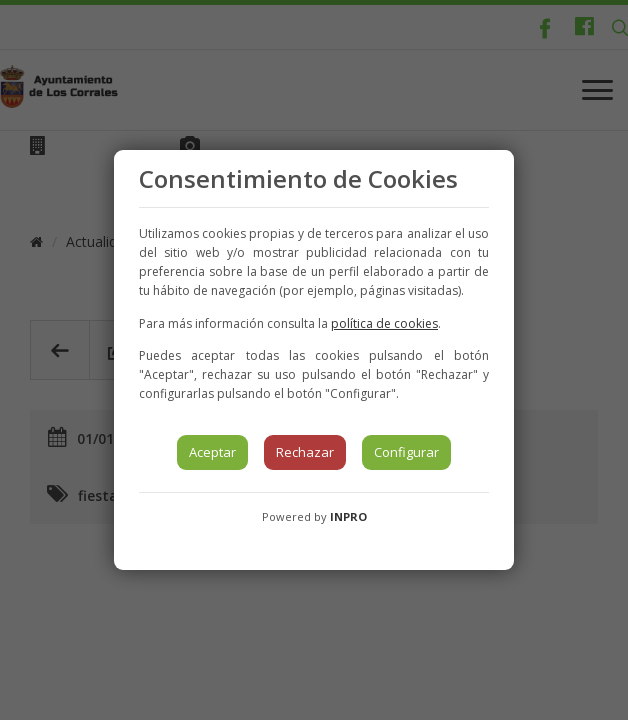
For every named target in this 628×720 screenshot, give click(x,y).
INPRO (348, 516)
